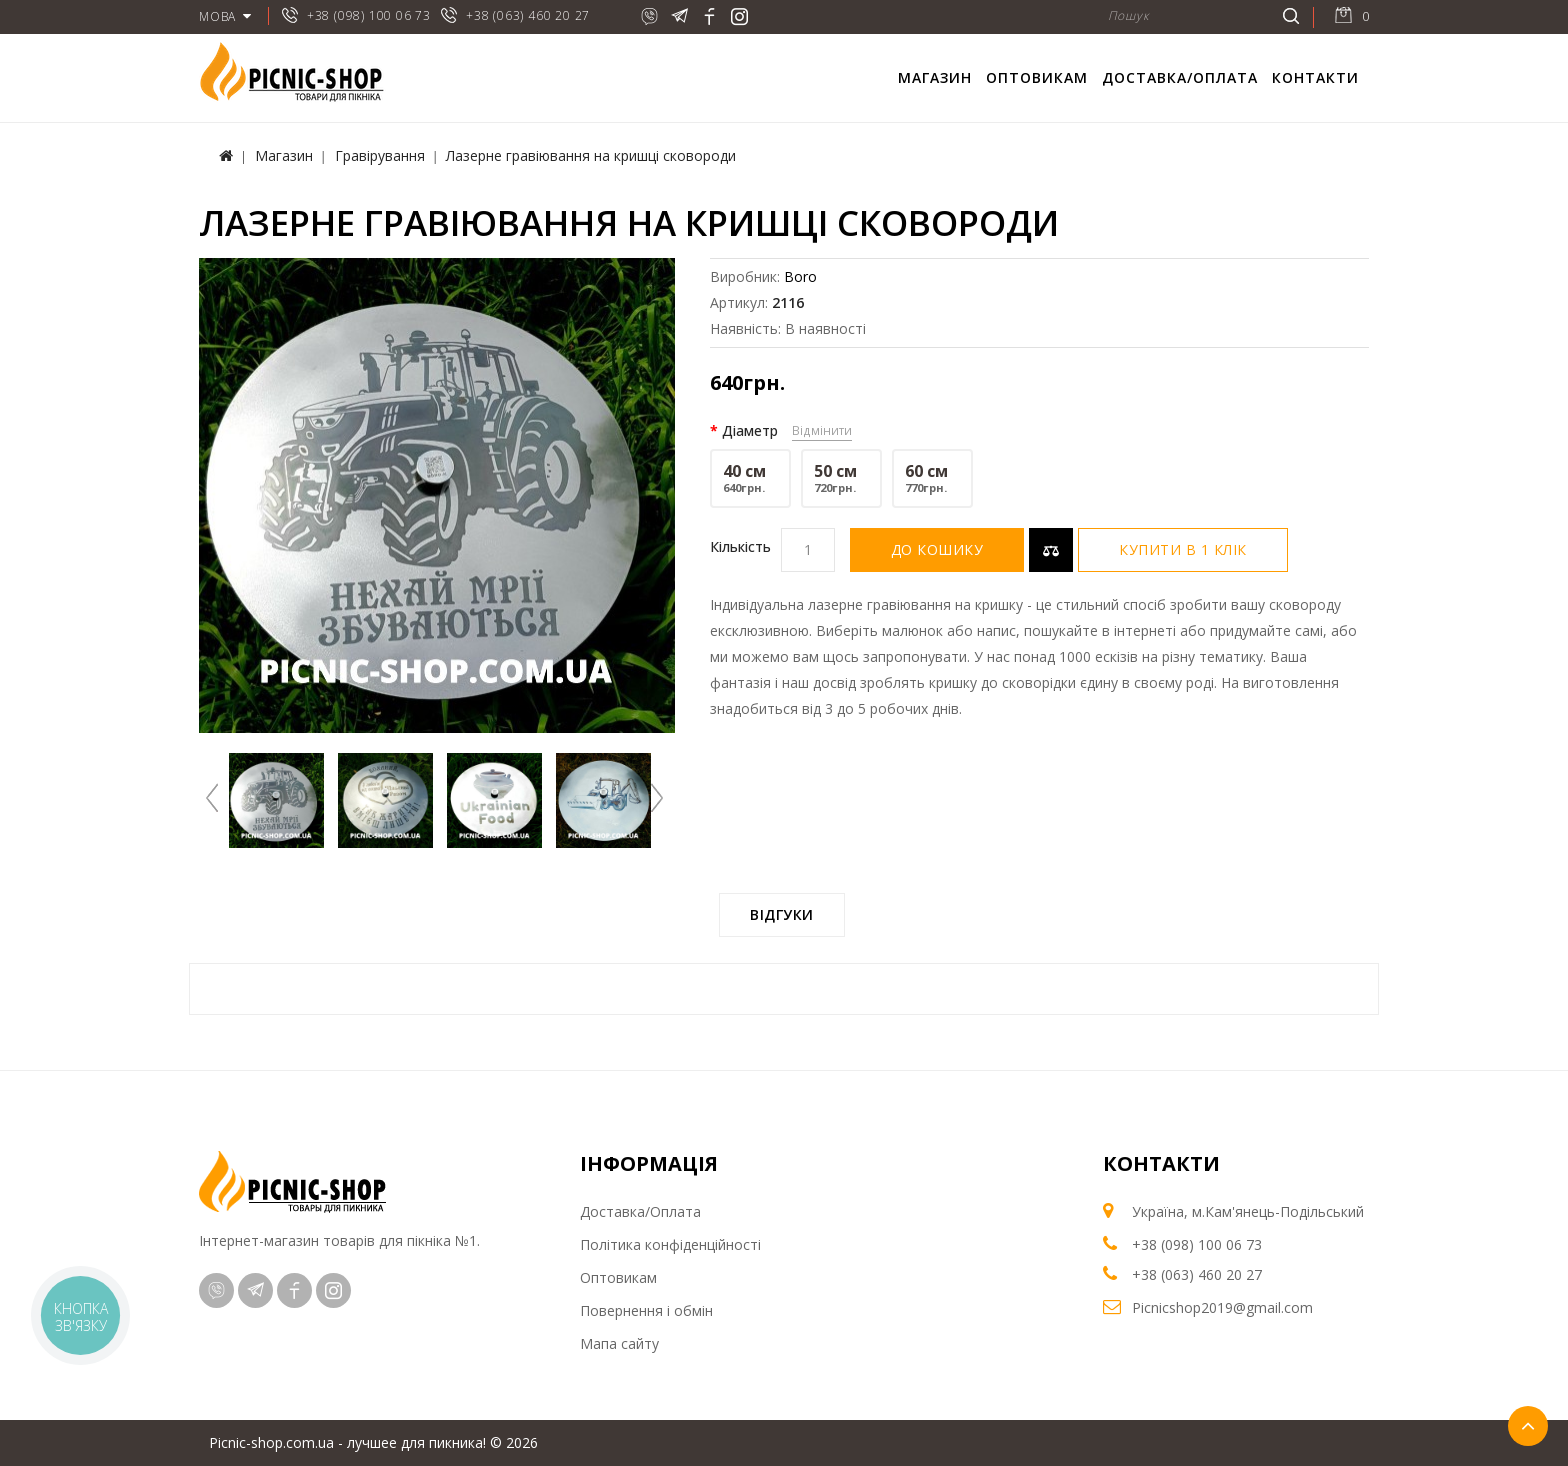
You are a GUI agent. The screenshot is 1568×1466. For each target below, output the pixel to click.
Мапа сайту (619, 1343)
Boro (800, 276)
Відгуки (782, 914)
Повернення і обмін (646, 1310)
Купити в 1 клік (1183, 549)
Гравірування (380, 155)
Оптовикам (1037, 77)
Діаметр (750, 430)
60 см (932, 478)
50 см (841, 478)
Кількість (740, 546)
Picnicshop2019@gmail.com (1222, 1307)
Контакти (1315, 77)
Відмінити (822, 430)
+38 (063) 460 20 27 (528, 15)
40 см (750, 478)
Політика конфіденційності (670, 1244)
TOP (1528, 1426)
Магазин (935, 77)
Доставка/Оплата (1180, 77)
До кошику (937, 549)
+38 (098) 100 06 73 (369, 15)
